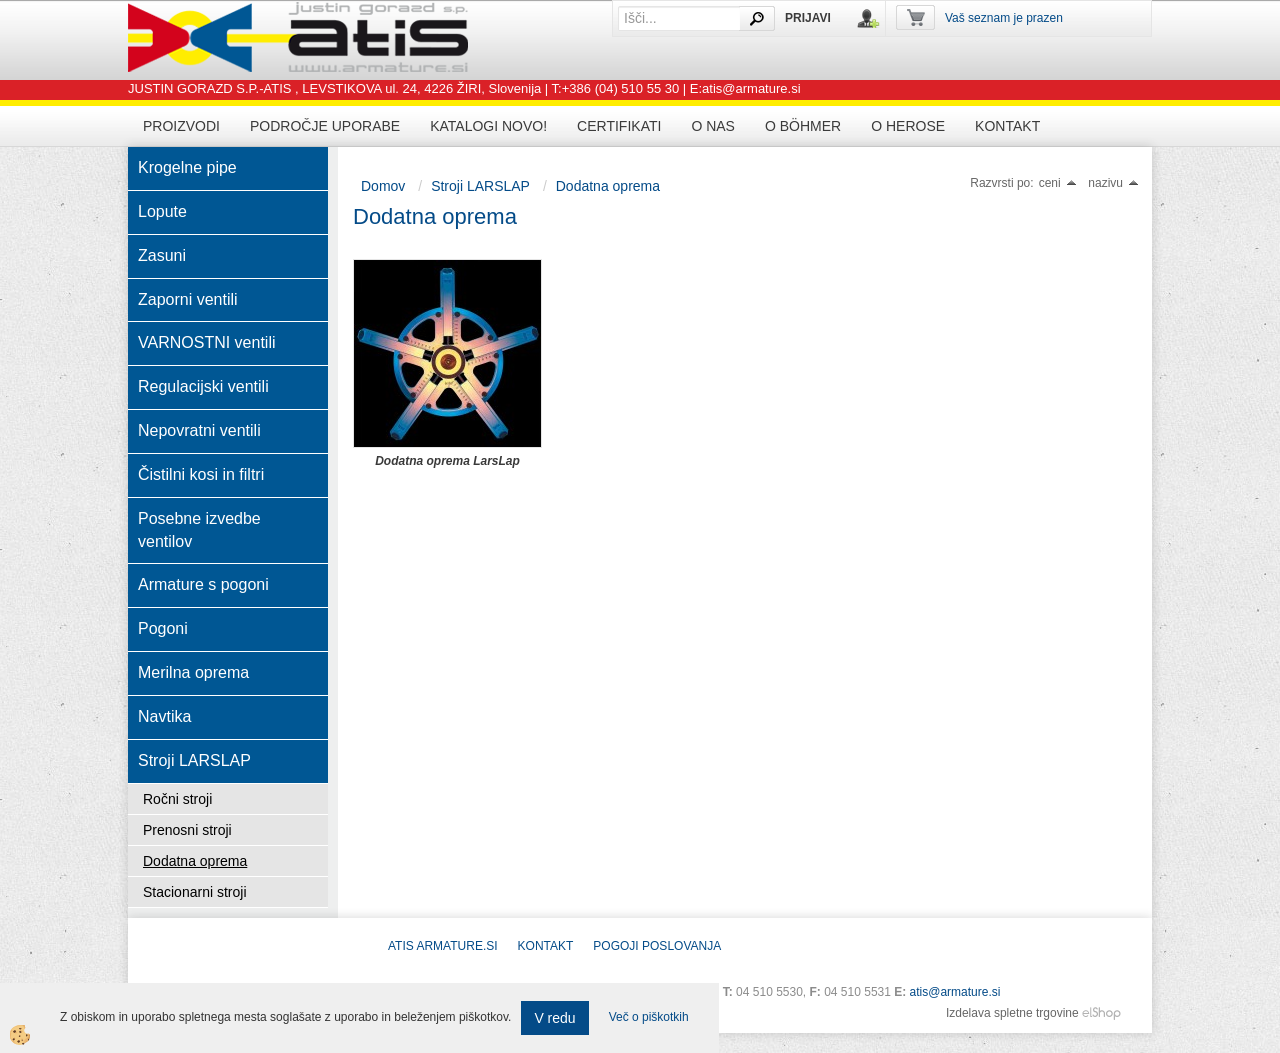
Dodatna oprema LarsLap (447, 461)
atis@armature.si (955, 992)
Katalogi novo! (488, 126)
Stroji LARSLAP (480, 186)
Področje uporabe (325, 126)
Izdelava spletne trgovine (1012, 1013)
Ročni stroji (177, 799)
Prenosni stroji (187, 830)
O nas (713, 126)
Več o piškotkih (649, 1017)
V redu (554, 1018)
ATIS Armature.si (443, 946)
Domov (383, 186)
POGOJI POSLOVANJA (657, 946)
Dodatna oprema (195, 861)
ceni (1058, 183)
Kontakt (1007, 126)
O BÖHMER (803, 126)
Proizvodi (181, 126)
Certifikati (619, 126)
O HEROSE (908, 126)
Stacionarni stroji (195, 892)
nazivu (1113, 183)
